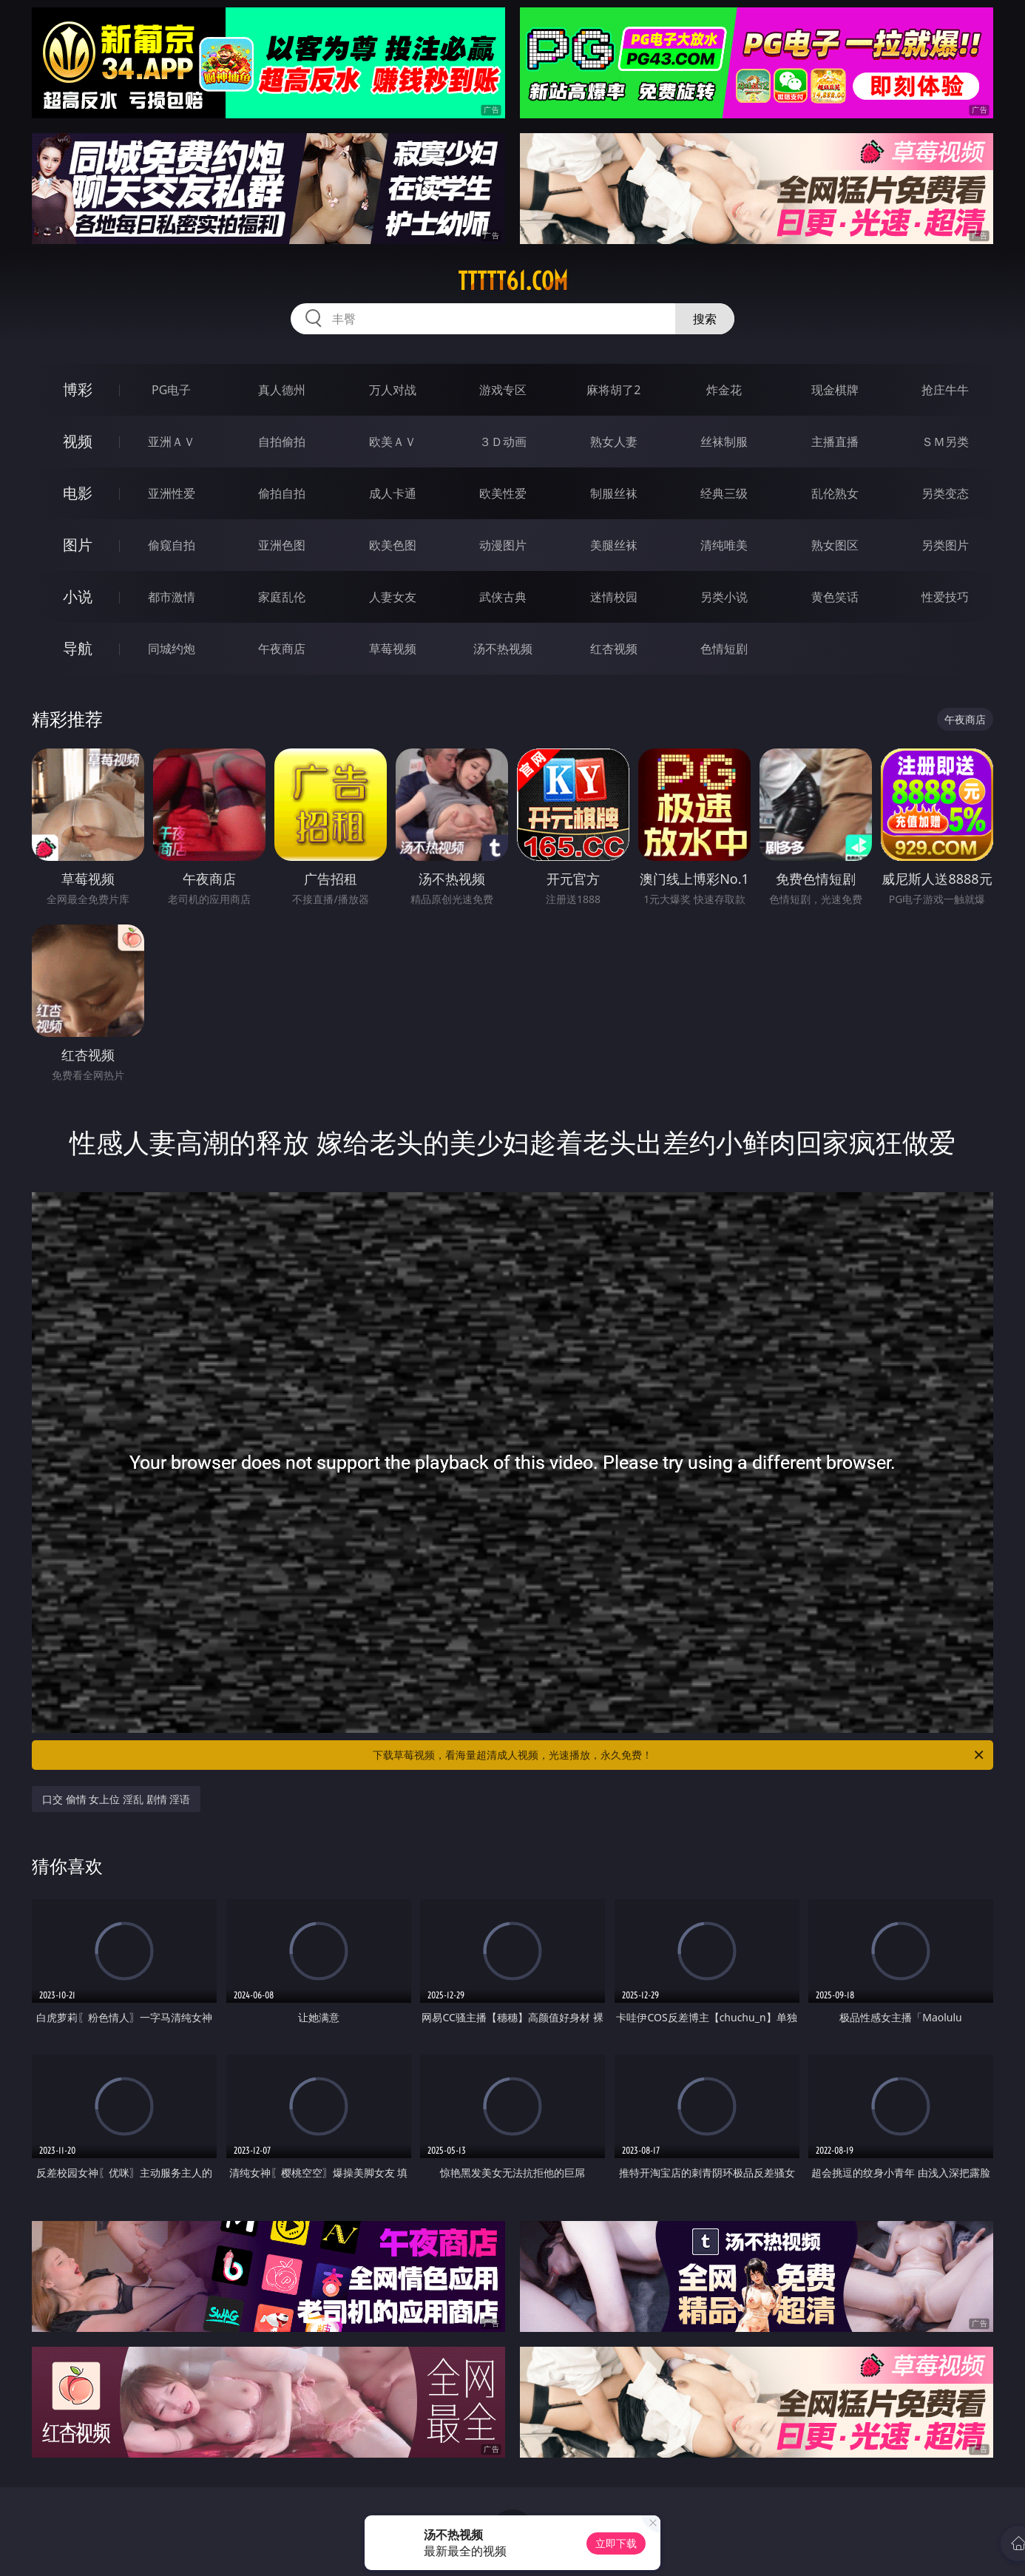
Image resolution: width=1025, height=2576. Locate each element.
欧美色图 (392, 545)
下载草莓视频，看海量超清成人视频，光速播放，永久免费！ (679, 1755)
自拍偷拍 (281, 441)
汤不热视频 (502, 648)
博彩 (77, 389)
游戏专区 (503, 390)
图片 (77, 545)
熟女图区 (835, 545)
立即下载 (616, 2543)
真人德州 (281, 390)
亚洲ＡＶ (171, 441)
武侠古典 (503, 597)
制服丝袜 (613, 493)
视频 (77, 441)
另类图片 (945, 545)
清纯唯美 (724, 545)
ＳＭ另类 (945, 441)
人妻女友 (392, 597)
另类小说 (724, 597)
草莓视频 (392, 648)
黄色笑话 (835, 597)
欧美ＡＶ (392, 441)
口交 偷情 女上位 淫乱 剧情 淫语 (116, 1799)
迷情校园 (613, 597)
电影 (77, 493)
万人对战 (392, 390)
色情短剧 (724, 648)
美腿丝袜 (613, 545)
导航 (77, 648)
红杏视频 (613, 648)
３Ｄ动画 (503, 441)
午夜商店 (281, 648)
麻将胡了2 (613, 390)
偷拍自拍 (281, 493)
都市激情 (171, 597)
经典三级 (724, 493)
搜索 (705, 319)
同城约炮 (171, 648)
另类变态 (945, 493)
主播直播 (835, 441)
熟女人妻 (613, 441)
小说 (77, 596)
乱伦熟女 (835, 493)
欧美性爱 (503, 493)
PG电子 (171, 390)
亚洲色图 (281, 545)
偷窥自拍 (171, 545)
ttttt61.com (513, 281)
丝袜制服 (724, 441)
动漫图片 (503, 545)
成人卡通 (392, 493)
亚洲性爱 (171, 493)
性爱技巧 (945, 597)
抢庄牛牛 (945, 390)
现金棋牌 (835, 390)
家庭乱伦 (281, 597)
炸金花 (724, 390)
